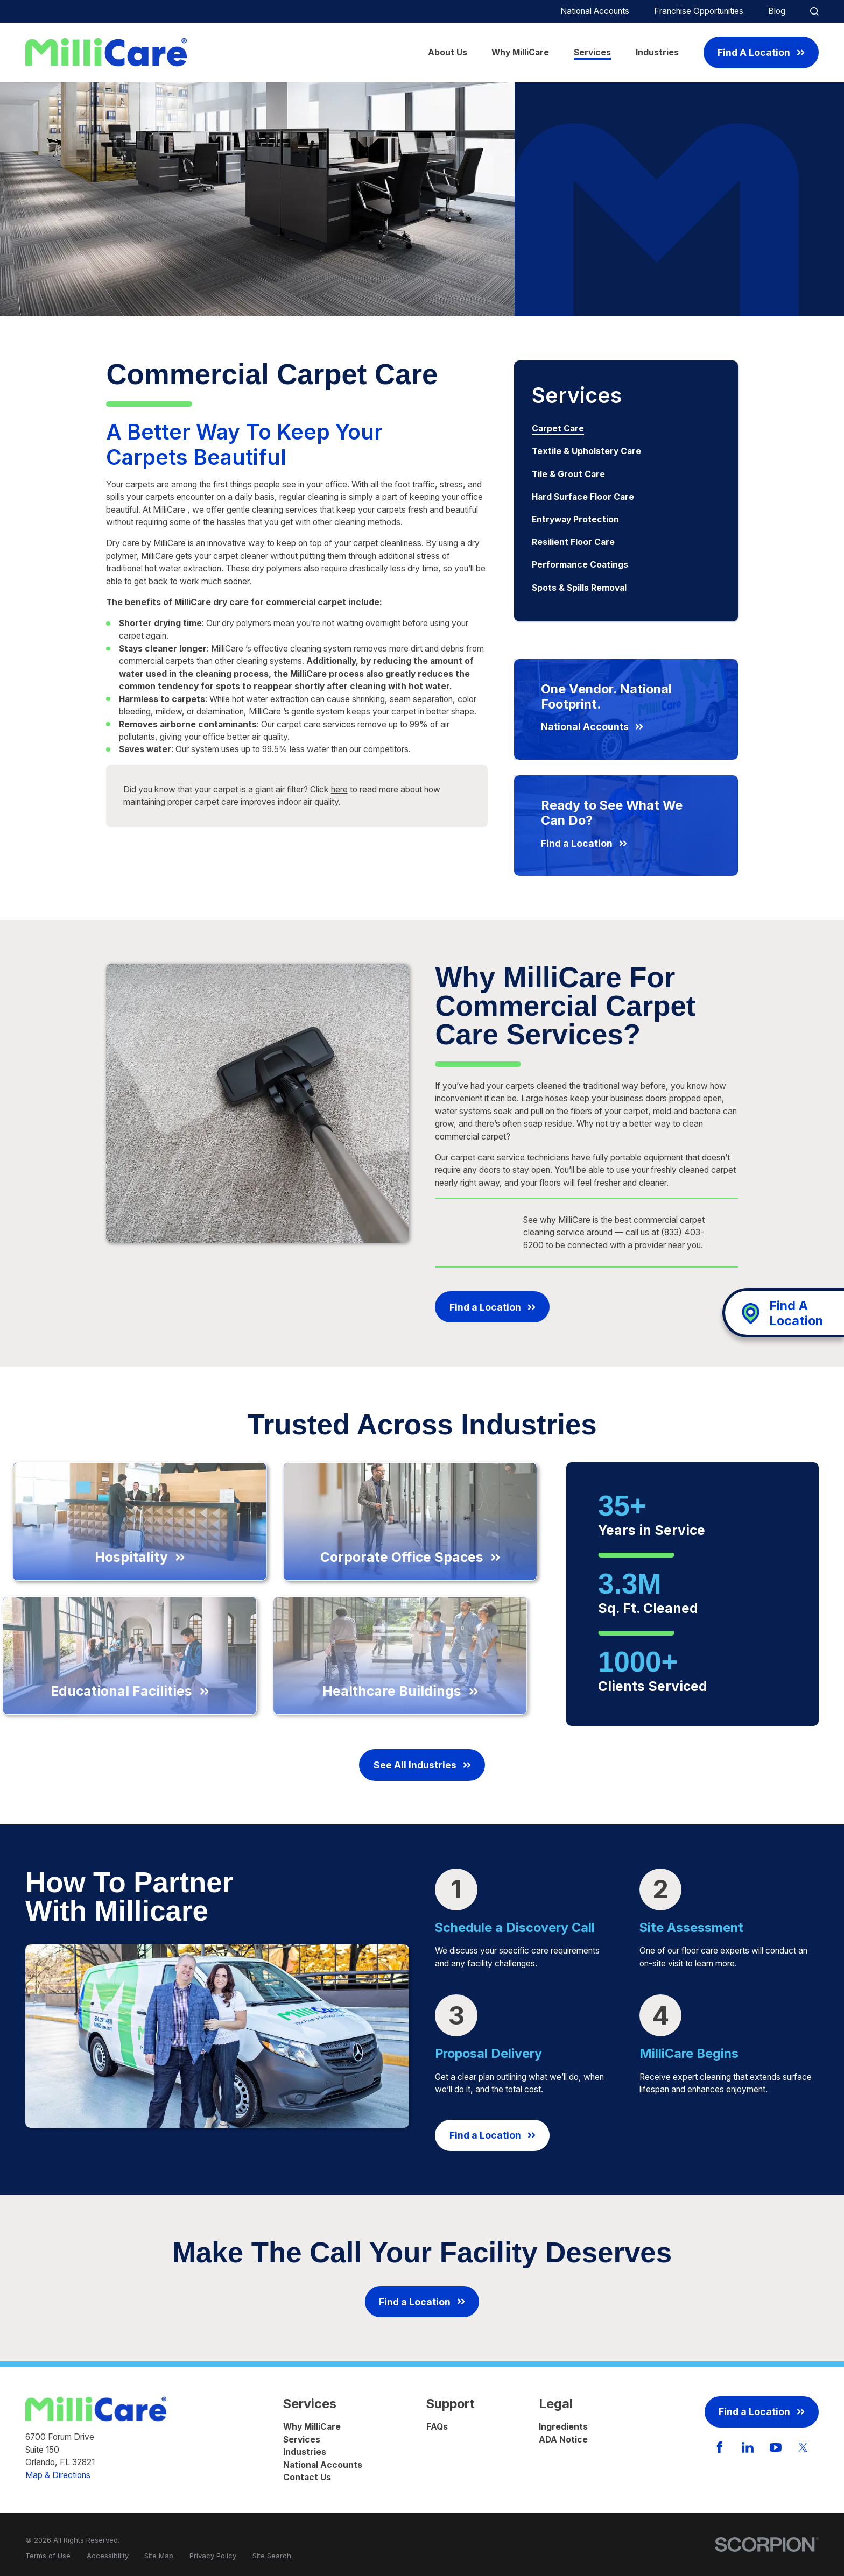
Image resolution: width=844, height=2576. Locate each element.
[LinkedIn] (748, 2447)
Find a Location (492, 1307)
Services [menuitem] (592, 52)
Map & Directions (57, 2475)
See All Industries (422, 1765)
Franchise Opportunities (698, 11)
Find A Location (761, 52)
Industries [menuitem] (657, 52)
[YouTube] (776, 2447)
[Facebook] (720, 2447)
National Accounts (594, 11)
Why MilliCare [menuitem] (520, 52)
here (339, 789)
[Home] (106, 52)
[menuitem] (626, 428)
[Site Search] (814, 11)
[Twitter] (803, 2447)
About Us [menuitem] (447, 52)
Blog (776, 11)
